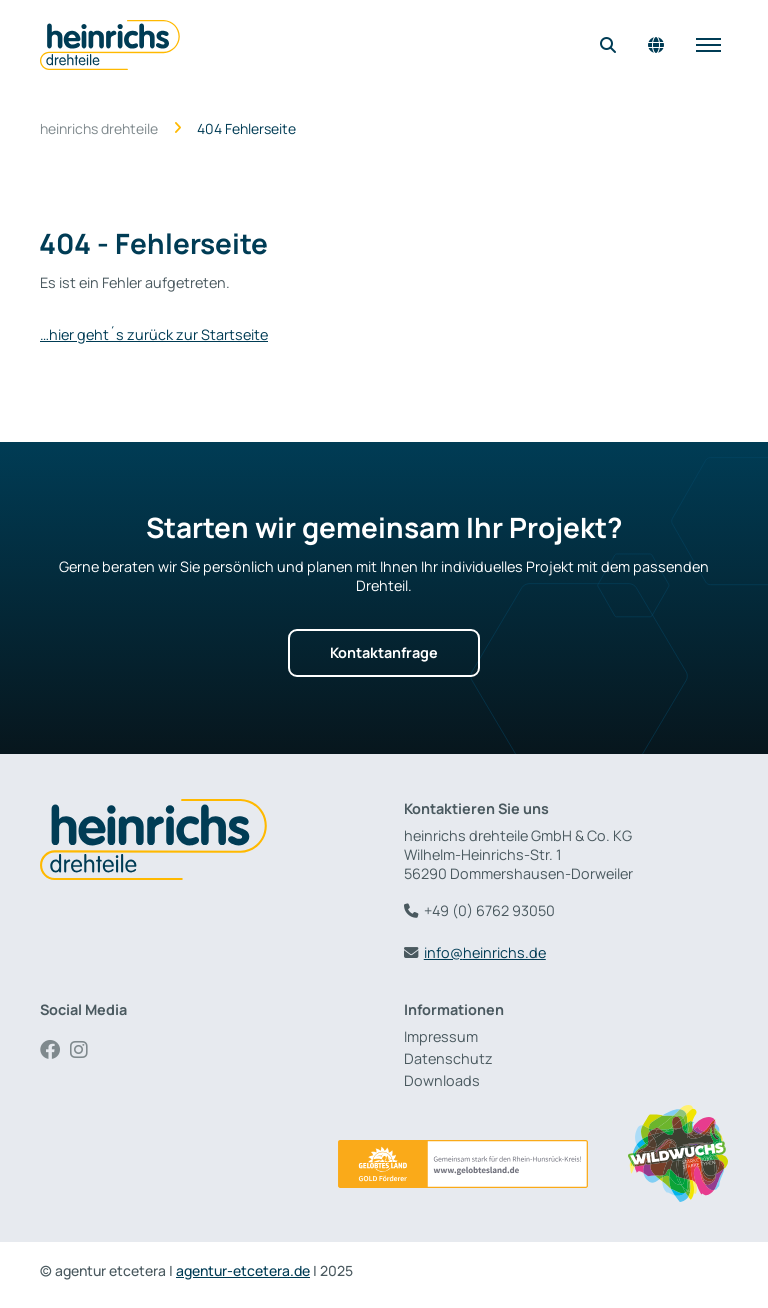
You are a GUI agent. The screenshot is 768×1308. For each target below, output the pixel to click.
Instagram (85, 1049)
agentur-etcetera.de (243, 1270)
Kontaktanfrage (384, 652)
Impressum (441, 1036)
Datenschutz (448, 1058)
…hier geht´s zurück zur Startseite (154, 334)
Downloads (442, 1080)
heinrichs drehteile (99, 129)
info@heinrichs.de (485, 952)
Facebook (55, 1049)
